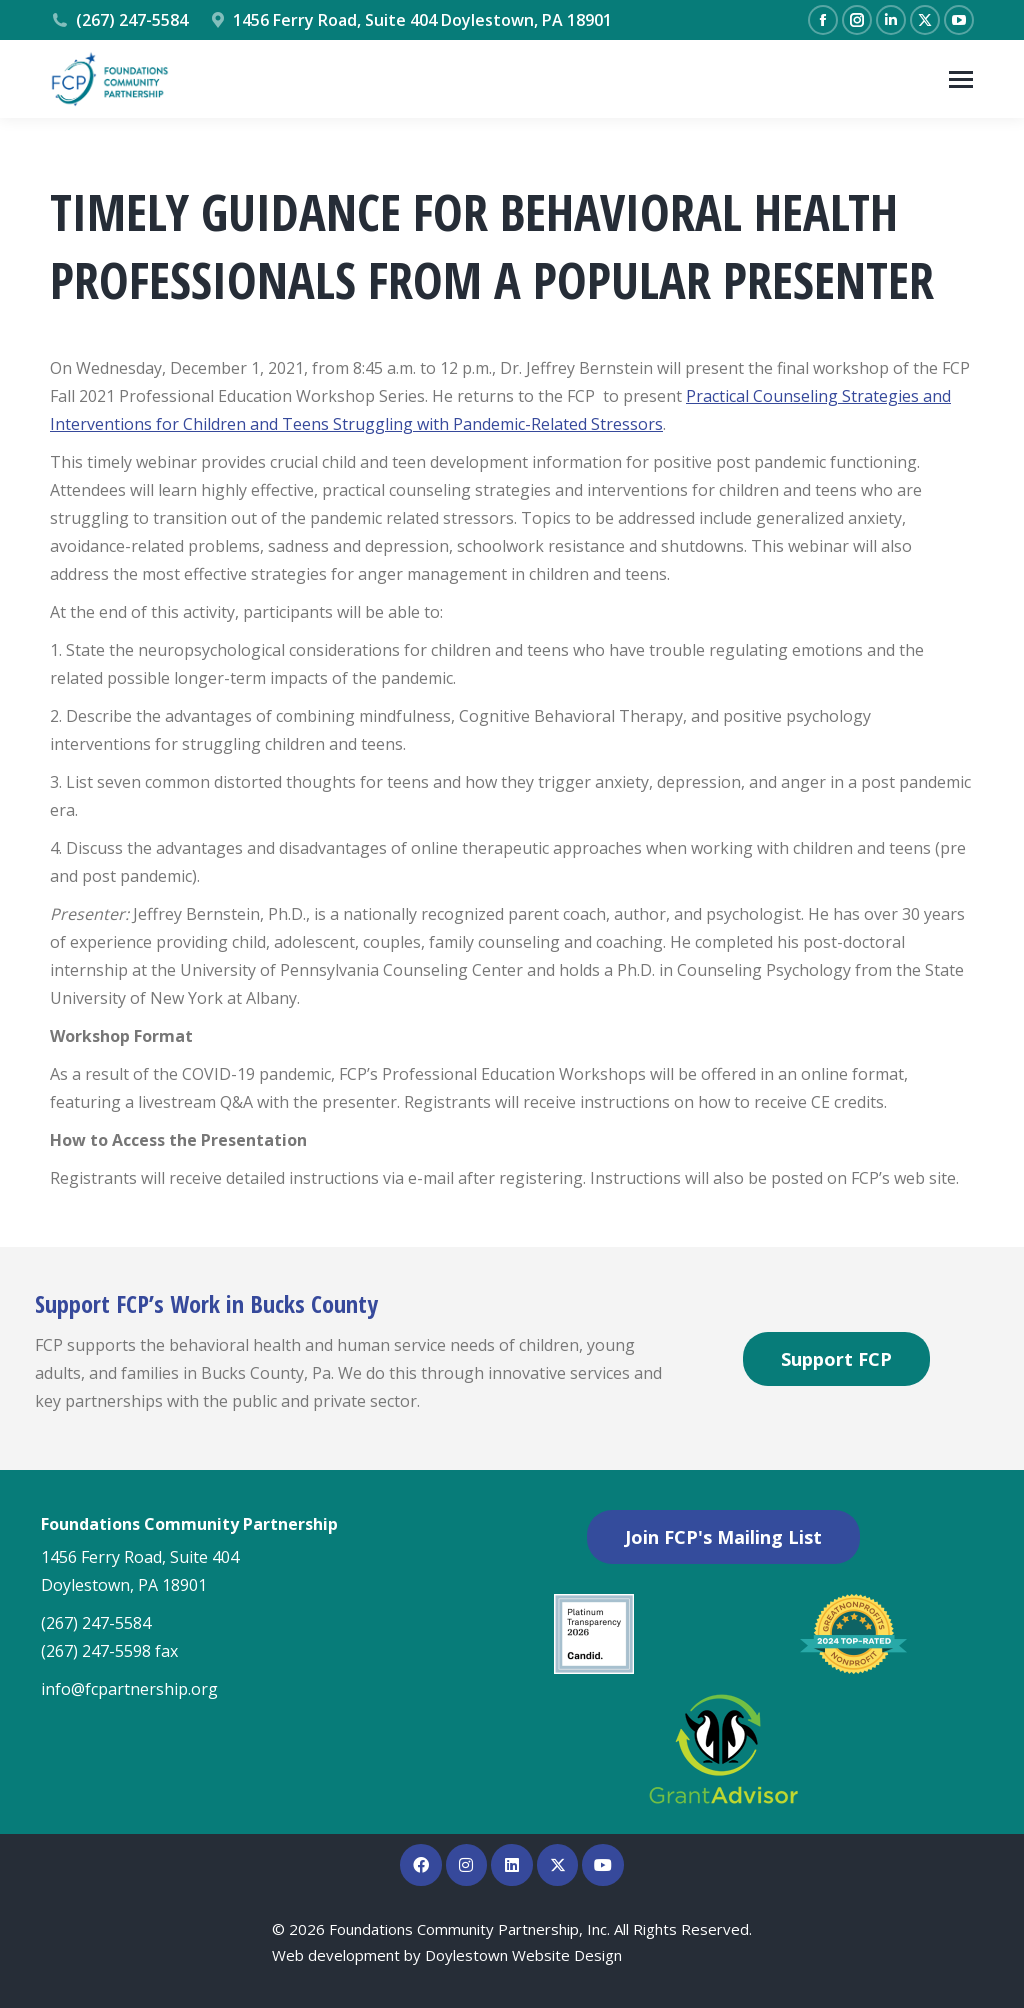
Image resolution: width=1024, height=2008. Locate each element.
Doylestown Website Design (523, 1955)
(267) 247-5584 (119, 20)
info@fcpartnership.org (129, 1689)
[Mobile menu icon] (961, 79)
